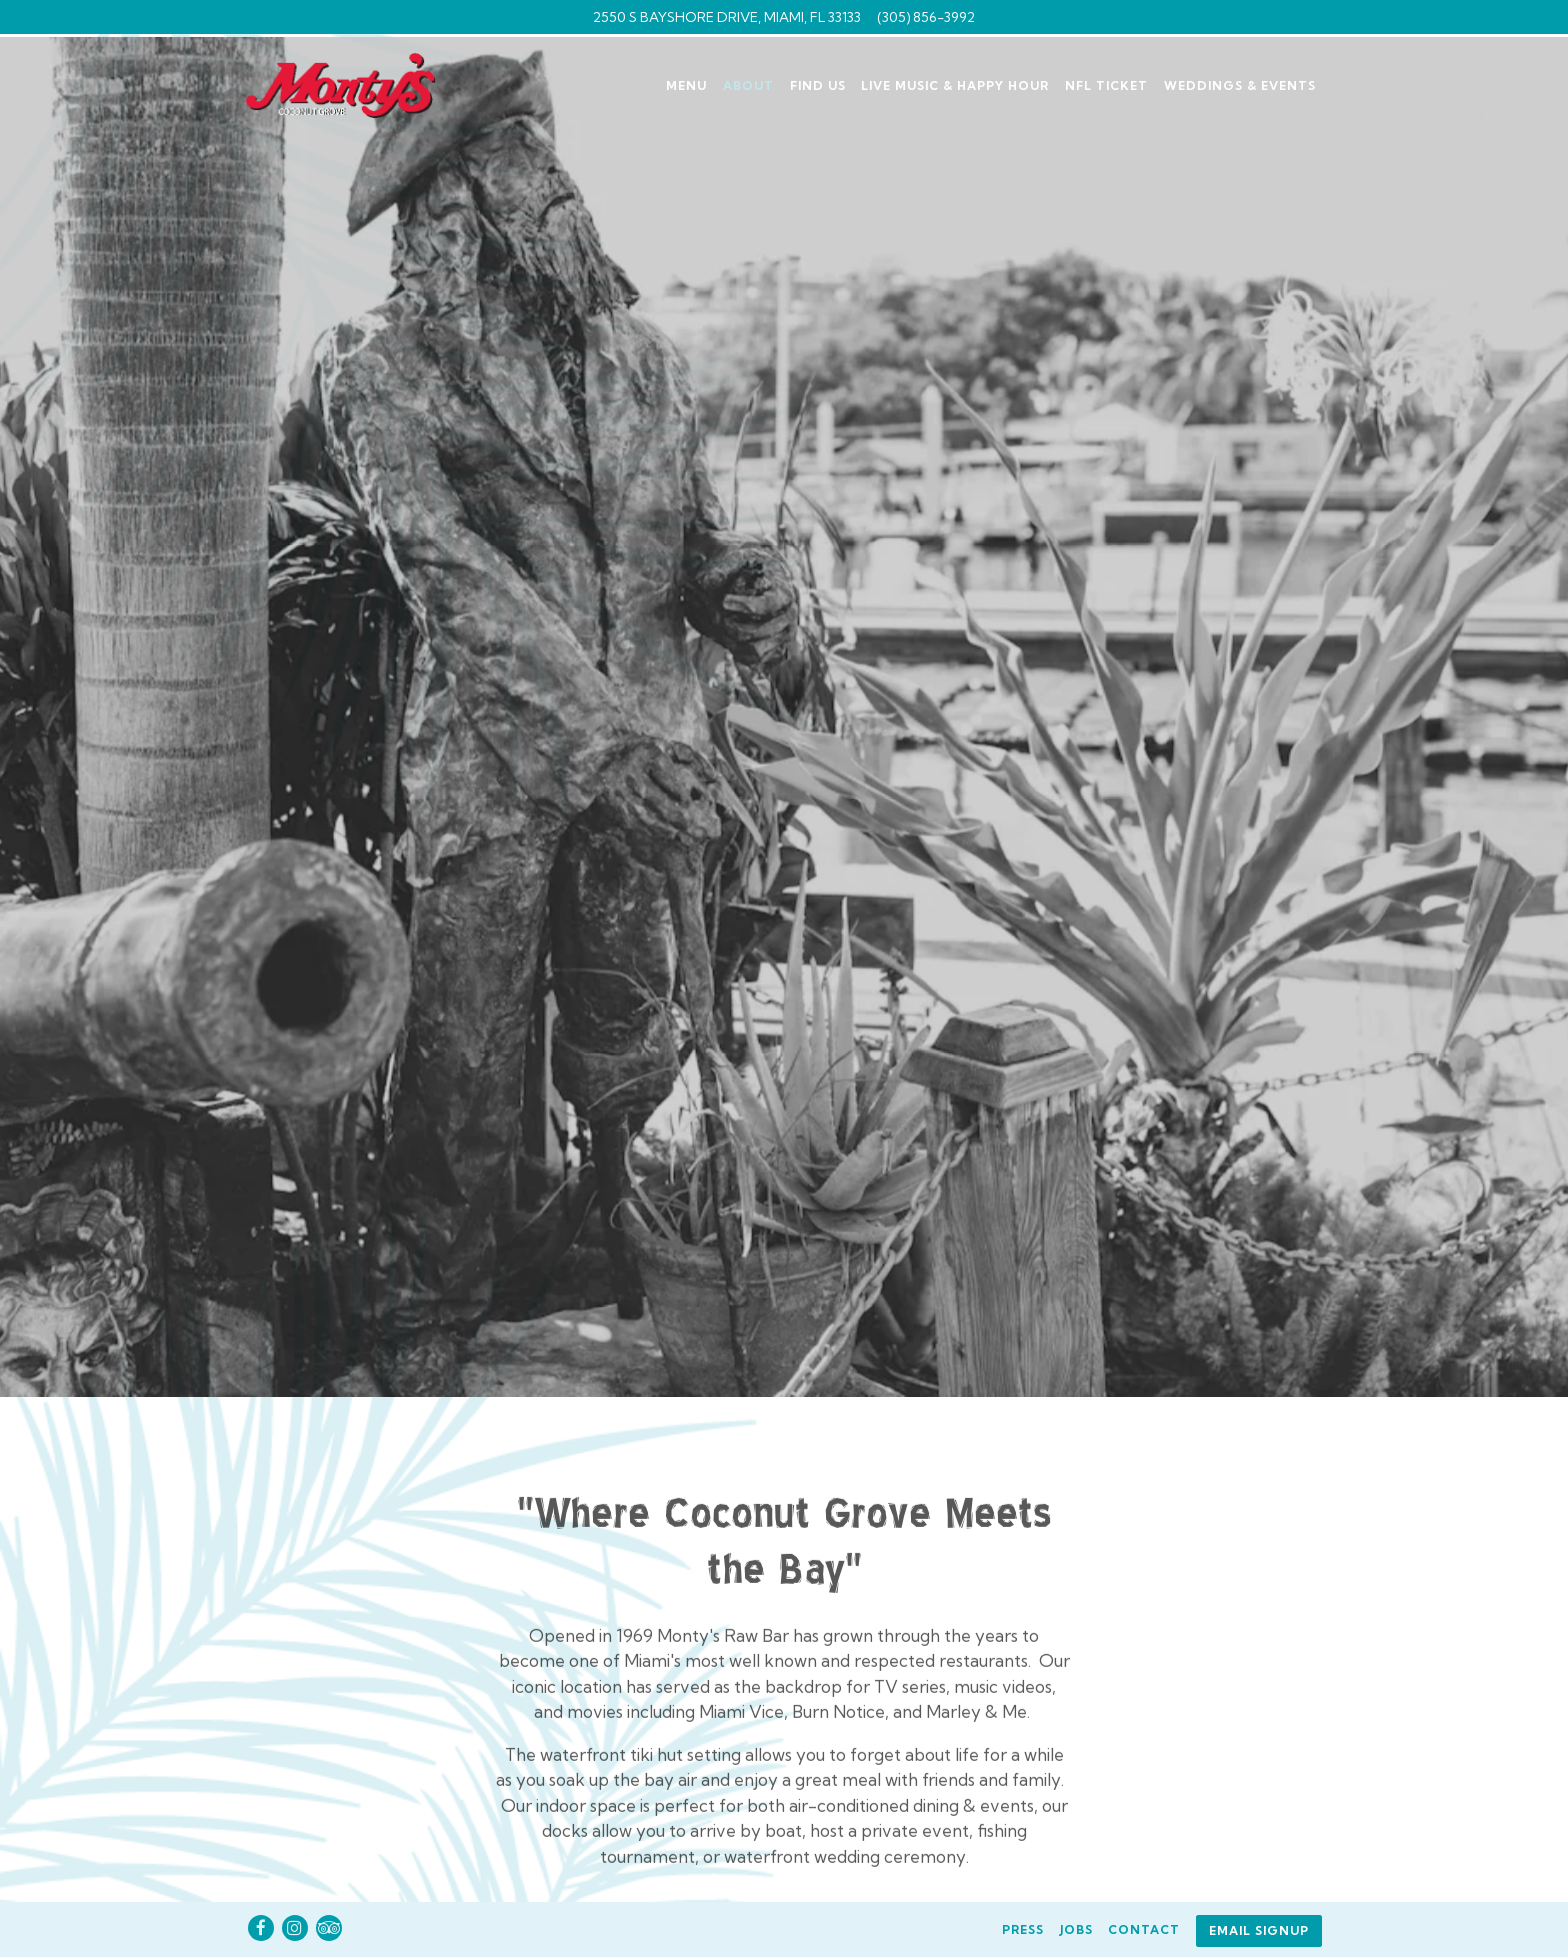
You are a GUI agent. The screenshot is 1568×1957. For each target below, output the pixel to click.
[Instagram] (295, 1928)
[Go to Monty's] (727, 17)
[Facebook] (261, 1928)
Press (1023, 1929)
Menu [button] (686, 85)
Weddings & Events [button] (1240, 85)
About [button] (748, 85)
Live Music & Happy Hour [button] (955, 85)
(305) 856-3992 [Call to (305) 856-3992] (926, 17)
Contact (1144, 1929)
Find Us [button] (818, 85)
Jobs (1076, 1929)
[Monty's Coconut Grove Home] (353, 83)
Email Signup (1259, 1930)
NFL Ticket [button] (1106, 85)
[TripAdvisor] (329, 1928)
